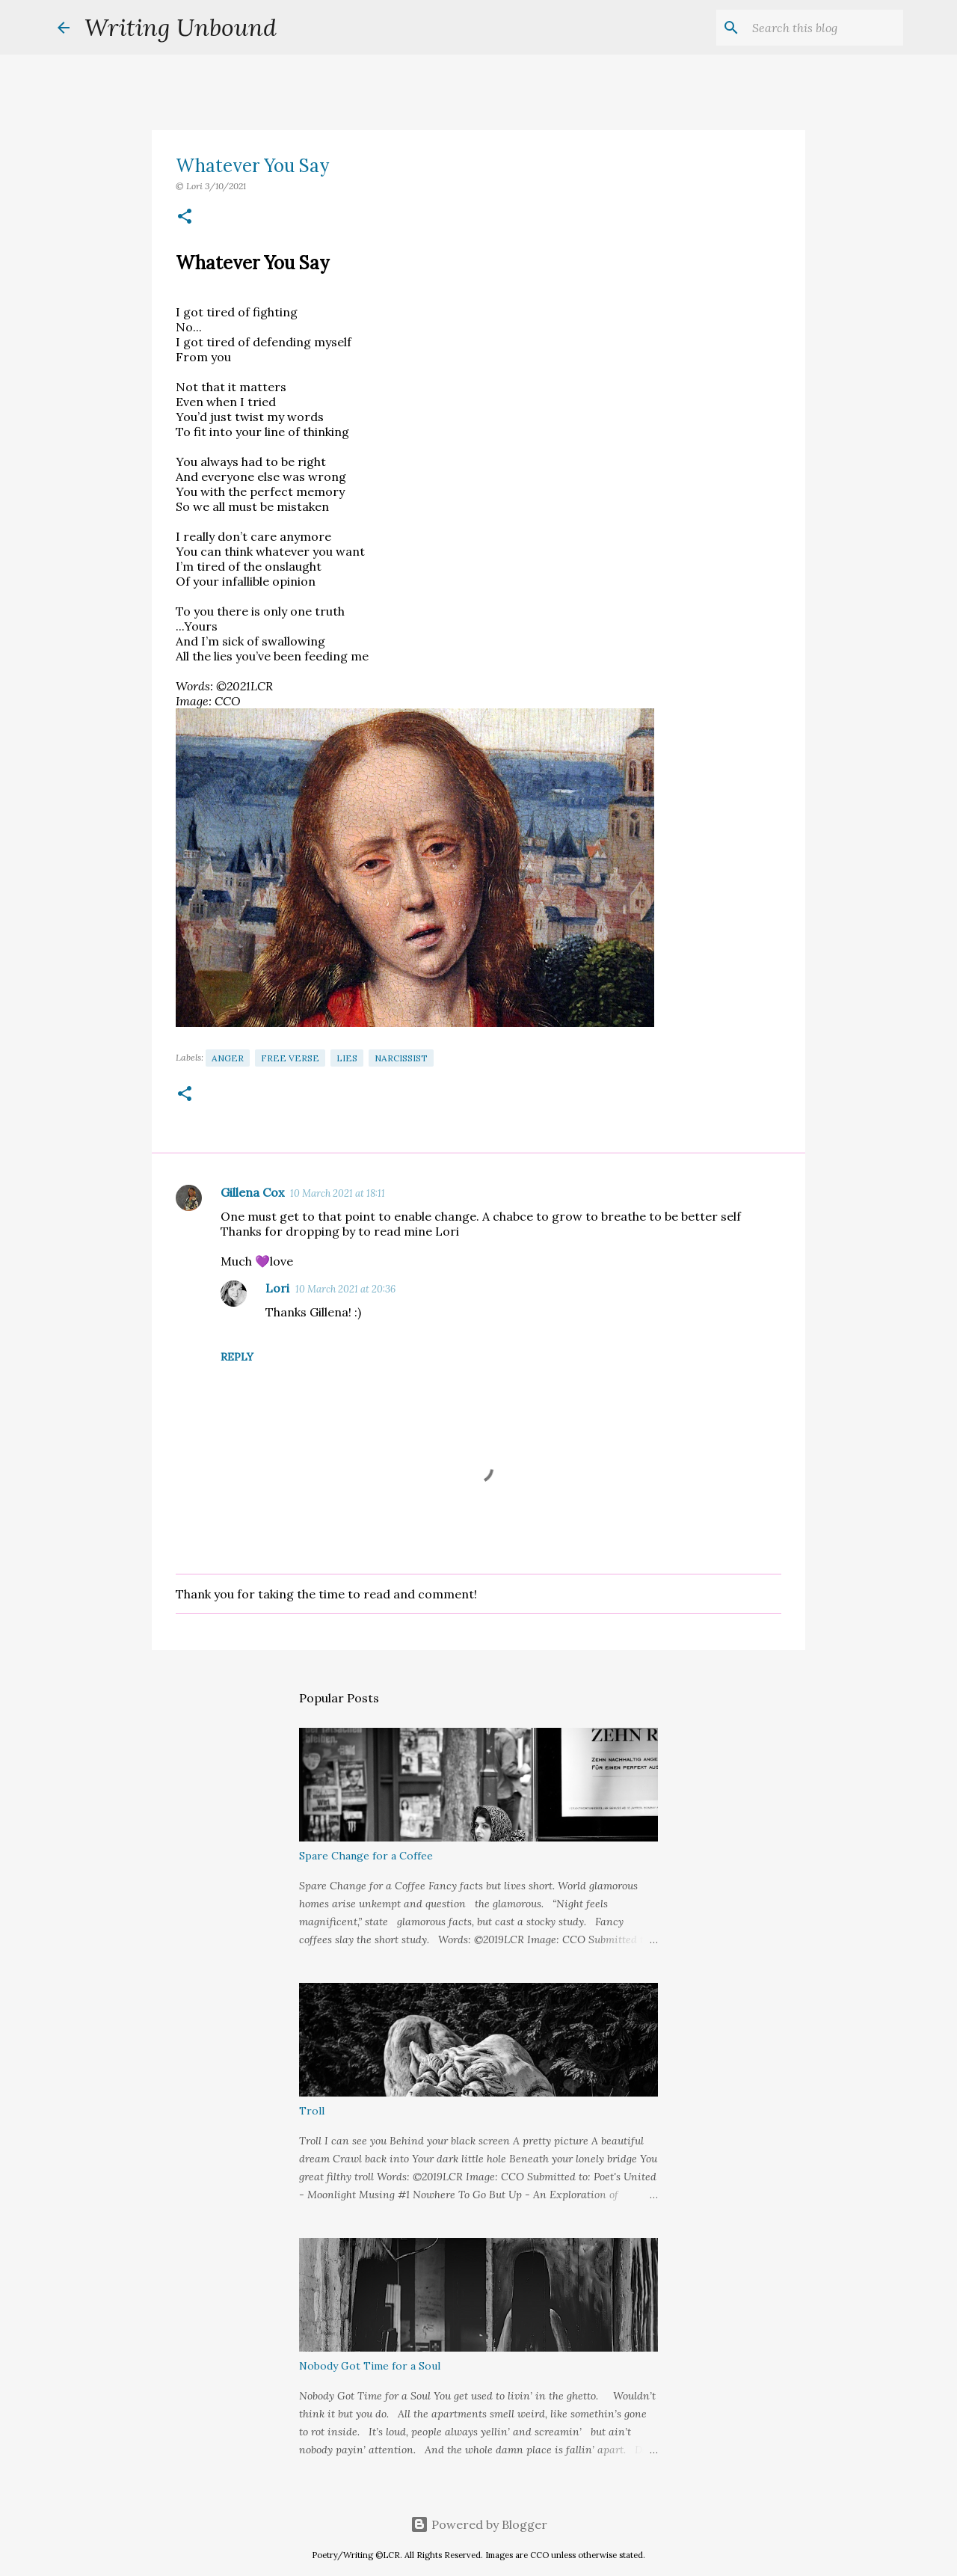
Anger (228, 1058)
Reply (237, 1357)
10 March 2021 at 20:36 (345, 1289)
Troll (311, 2110)
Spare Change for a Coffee (366, 1855)
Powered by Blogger (478, 2524)
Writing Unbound (180, 27)
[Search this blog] (824, 28)
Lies (346, 1058)
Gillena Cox (252, 1192)
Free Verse (290, 1058)
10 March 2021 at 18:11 (337, 1193)
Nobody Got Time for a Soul (369, 2366)
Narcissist (401, 1058)
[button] (185, 217)
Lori (277, 1288)
